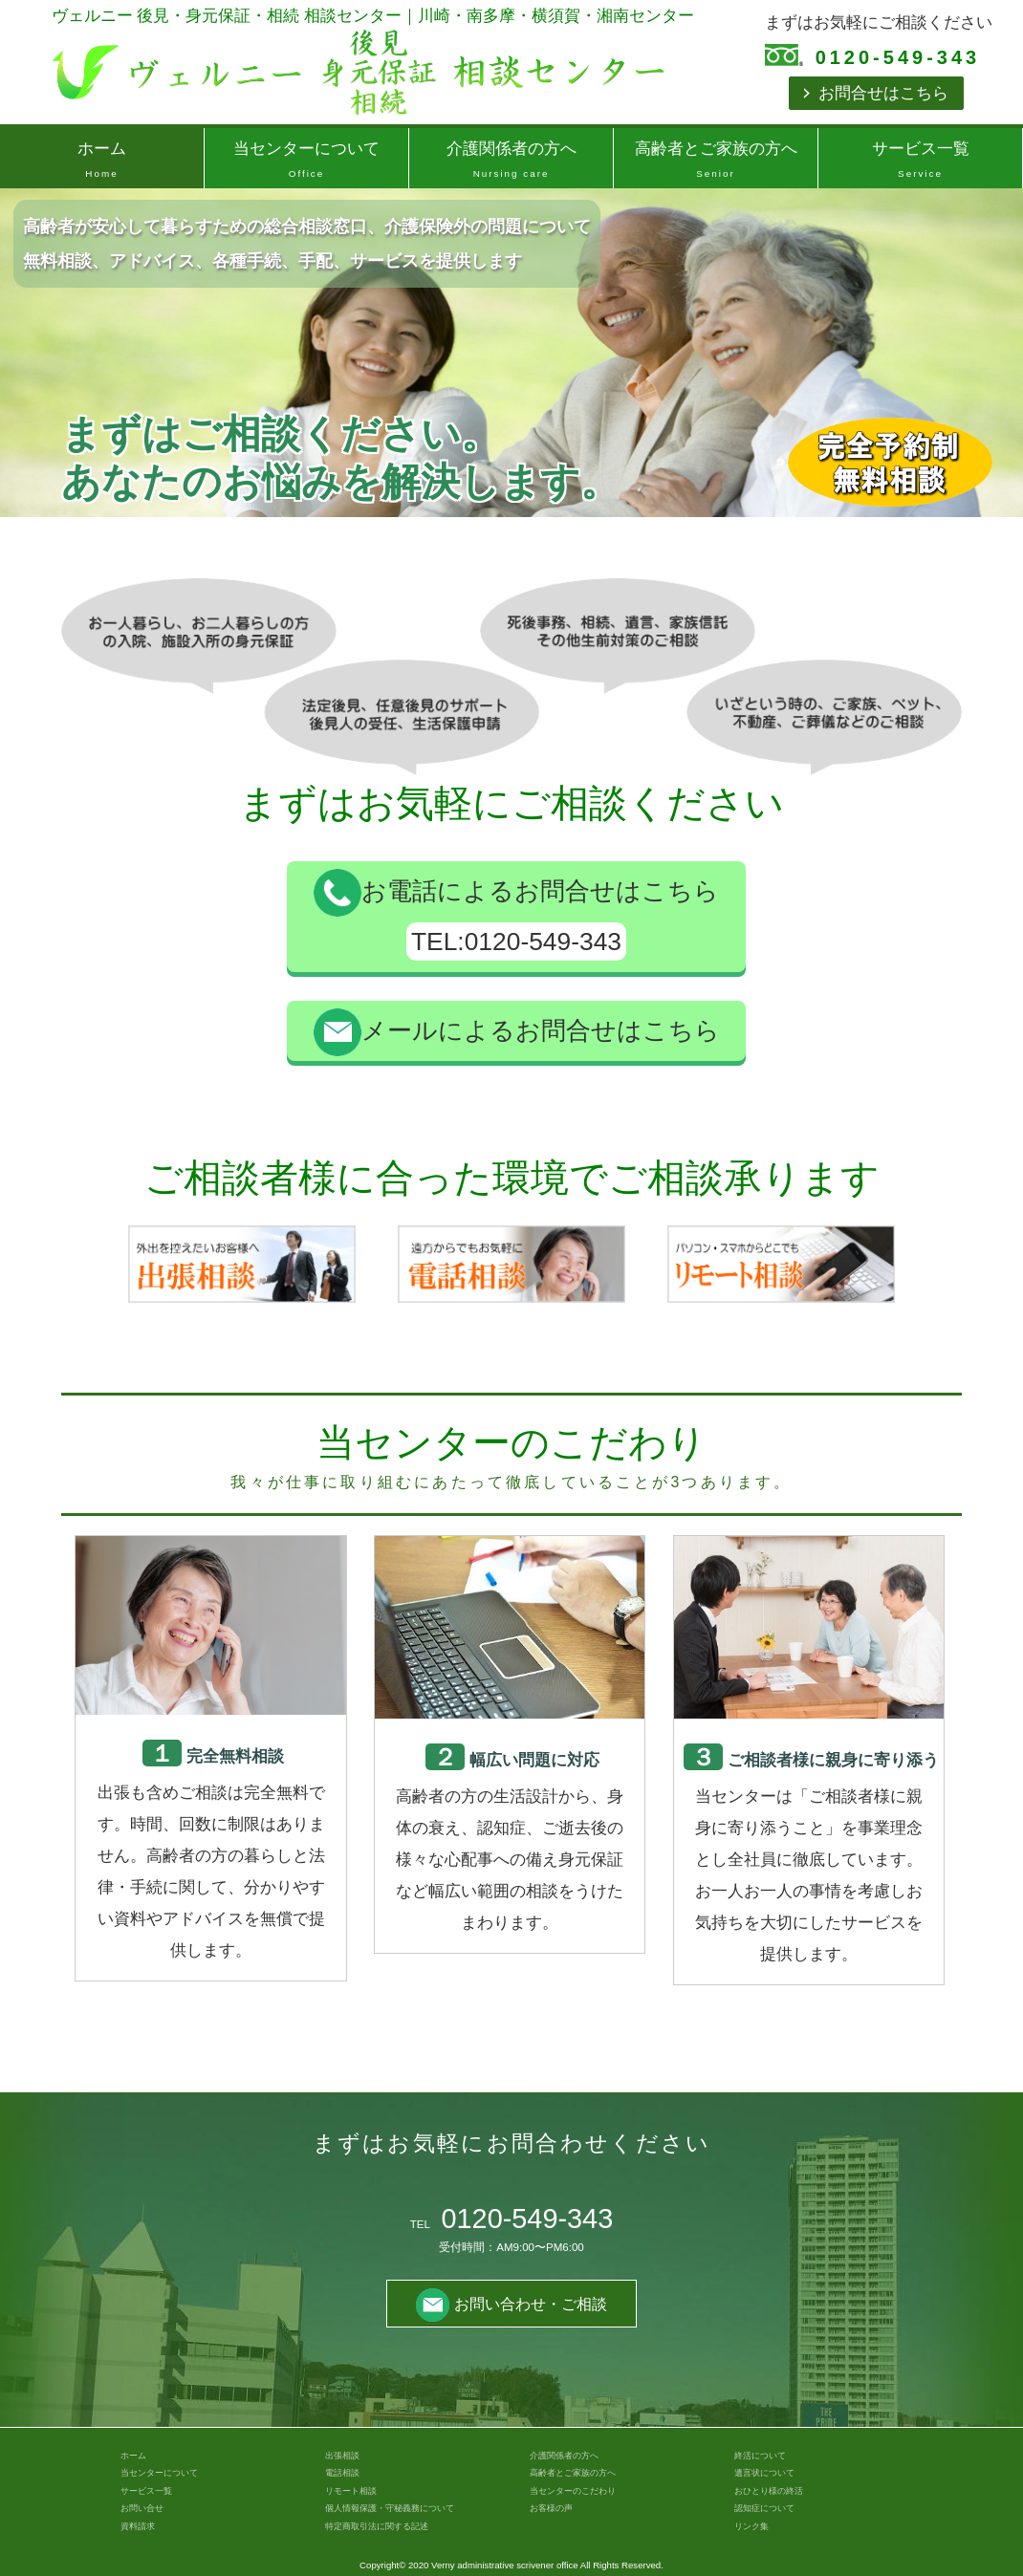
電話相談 (342, 2473)
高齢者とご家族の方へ (715, 162)
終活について (760, 2455)
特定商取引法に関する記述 (376, 2526)
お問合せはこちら (883, 92)
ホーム (102, 162)
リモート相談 (351, 2491)
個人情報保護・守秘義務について (389, 2508)
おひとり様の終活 (768, 2491)
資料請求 (137, 2526)
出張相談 (342, 2455)
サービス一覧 (920, 162)
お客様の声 (551, 2508)
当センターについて (306, 162)
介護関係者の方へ (511, 162)
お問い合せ (141, 2508)
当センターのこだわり (573, 2491)
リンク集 (751, 2526)
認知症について (764, 2508)
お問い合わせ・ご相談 (511, 2303)
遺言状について (764, 2473)
